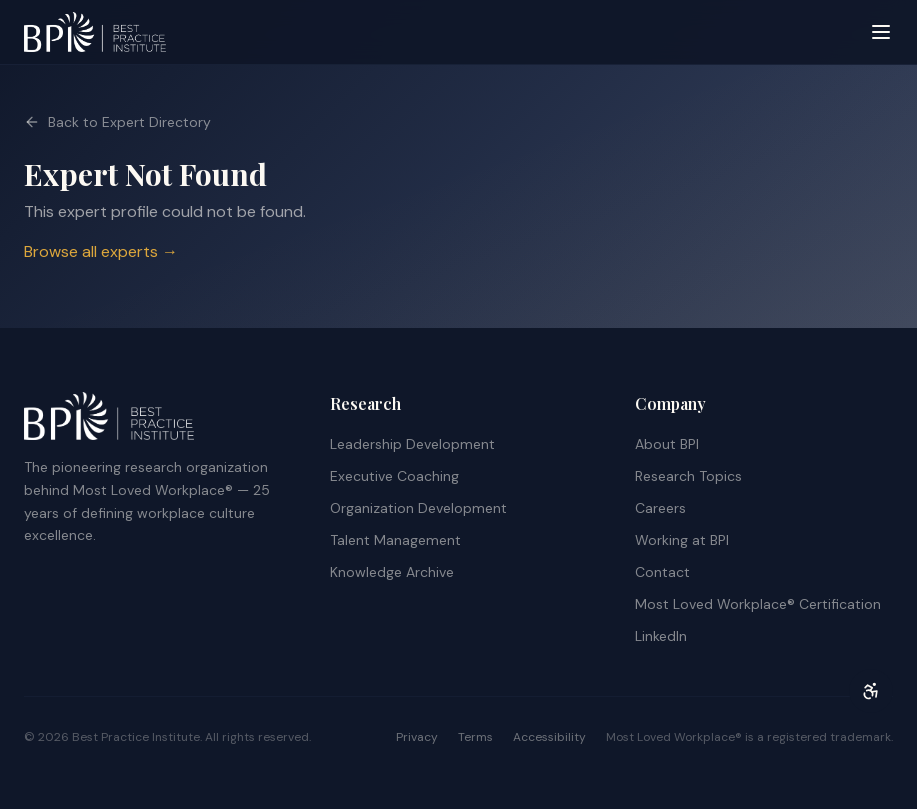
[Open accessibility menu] (871, 691)
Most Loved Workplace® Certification (758, 604)
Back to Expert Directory (117, 122)
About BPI (667, 444)
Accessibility (549, 737)
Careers (660, 508)
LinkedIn (661, 636)
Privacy (417, 737)
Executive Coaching (394, 476)
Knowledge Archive (392, 572)
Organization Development (418, 508)
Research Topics (688, 476)
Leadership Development (412, 444)
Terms (475, 737)
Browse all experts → (101, 251)
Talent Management (395, 540)
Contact (662, 572)
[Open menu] (881, 32)
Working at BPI (682, 540)
